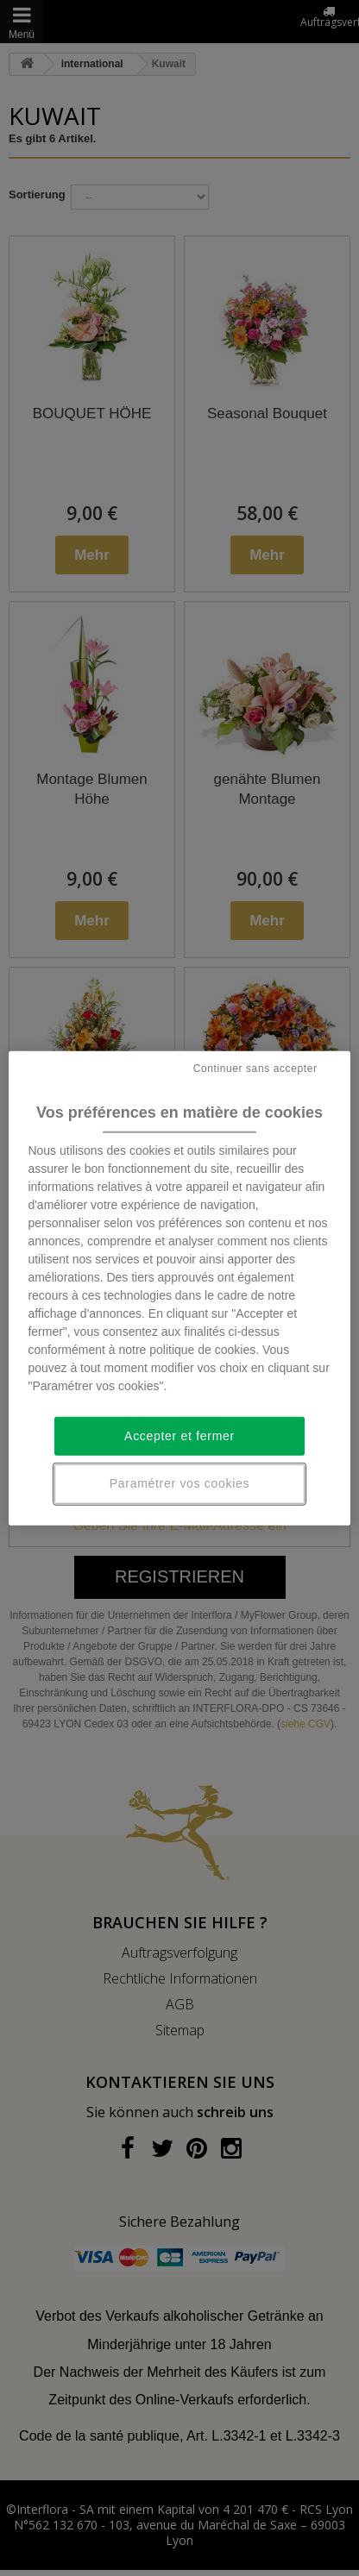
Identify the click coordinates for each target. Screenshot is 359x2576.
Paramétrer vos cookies (179, 1483)
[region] (179, 1288)
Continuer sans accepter (255, 1068)
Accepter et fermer (179, 1436)
